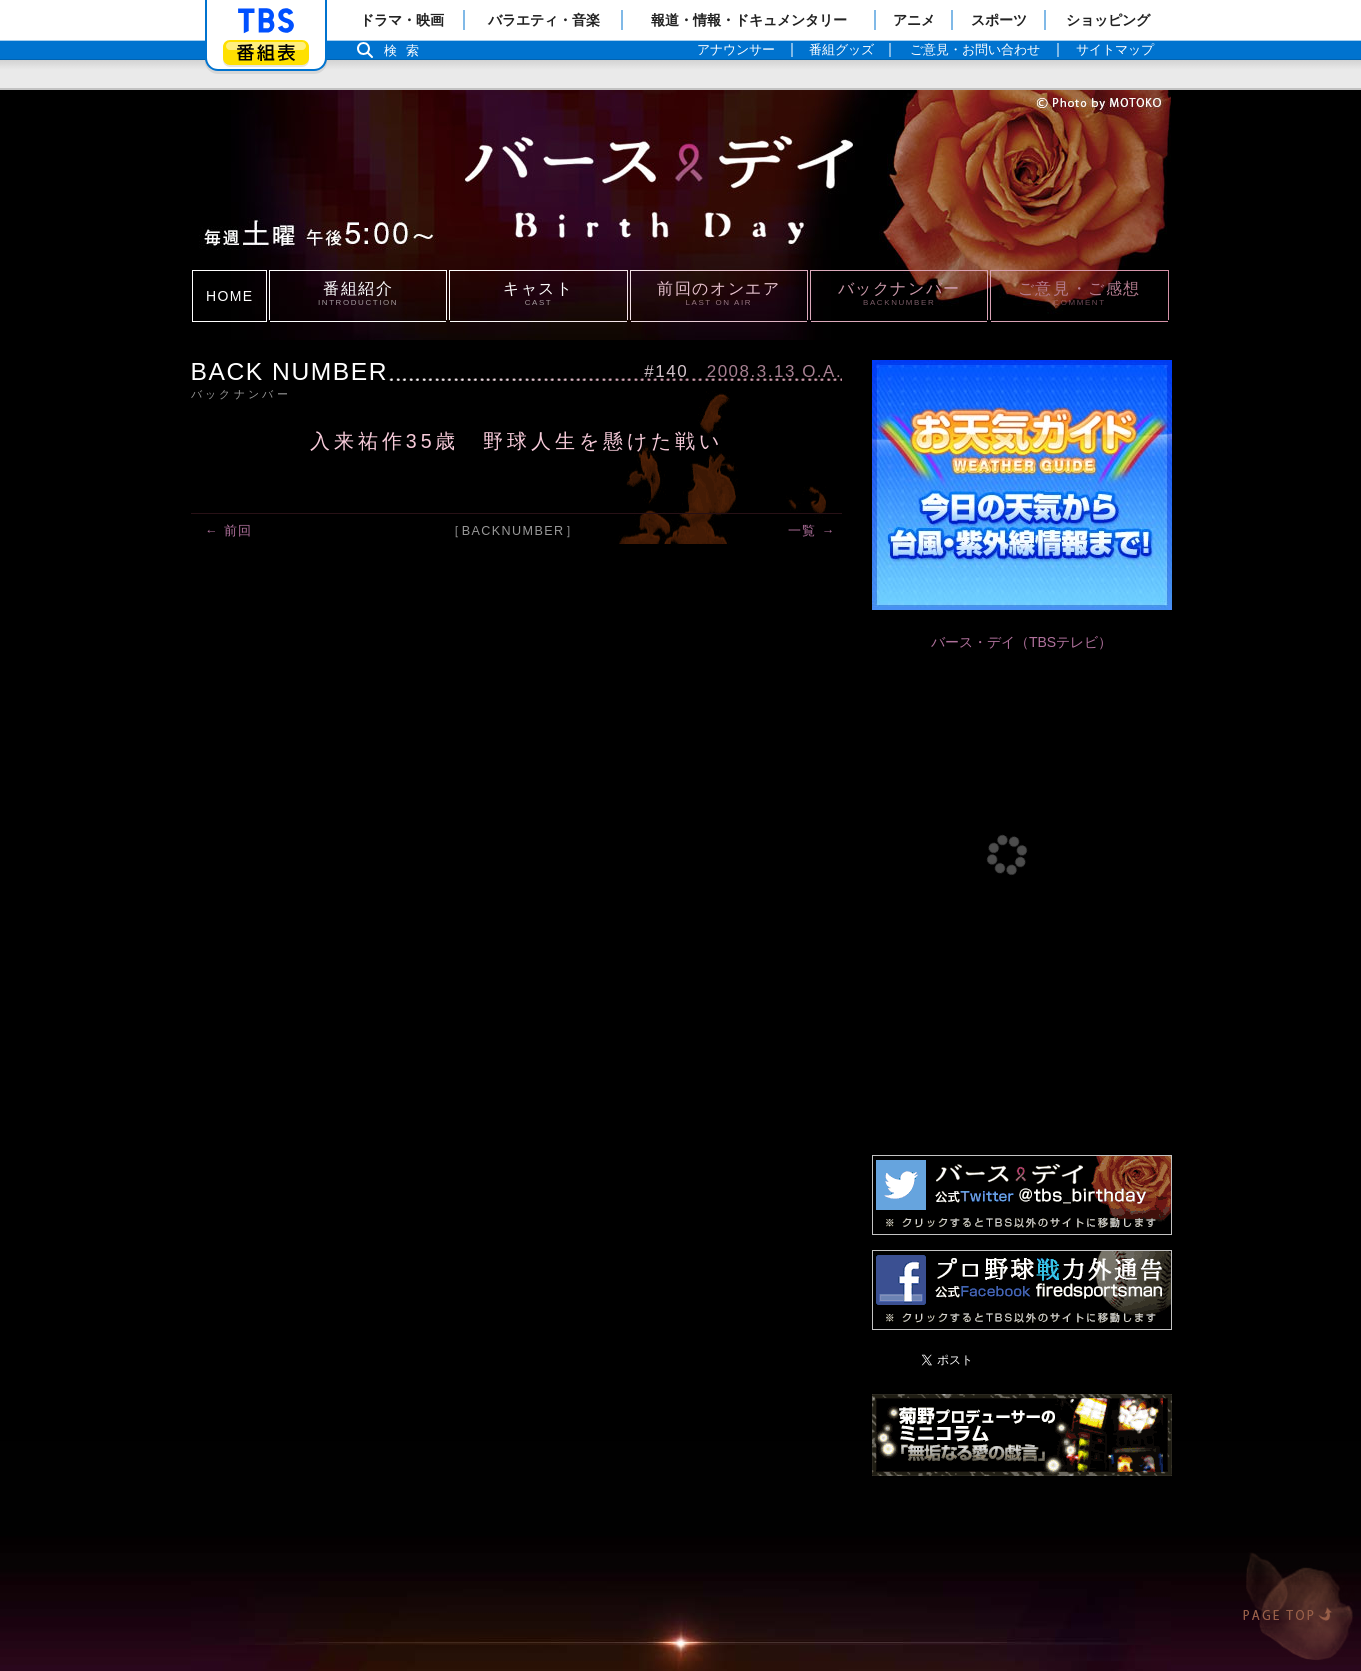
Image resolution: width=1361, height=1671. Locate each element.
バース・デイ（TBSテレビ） (1021, 642)
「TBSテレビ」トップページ (266, 21)
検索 (407, 50)
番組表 (266, 52)
